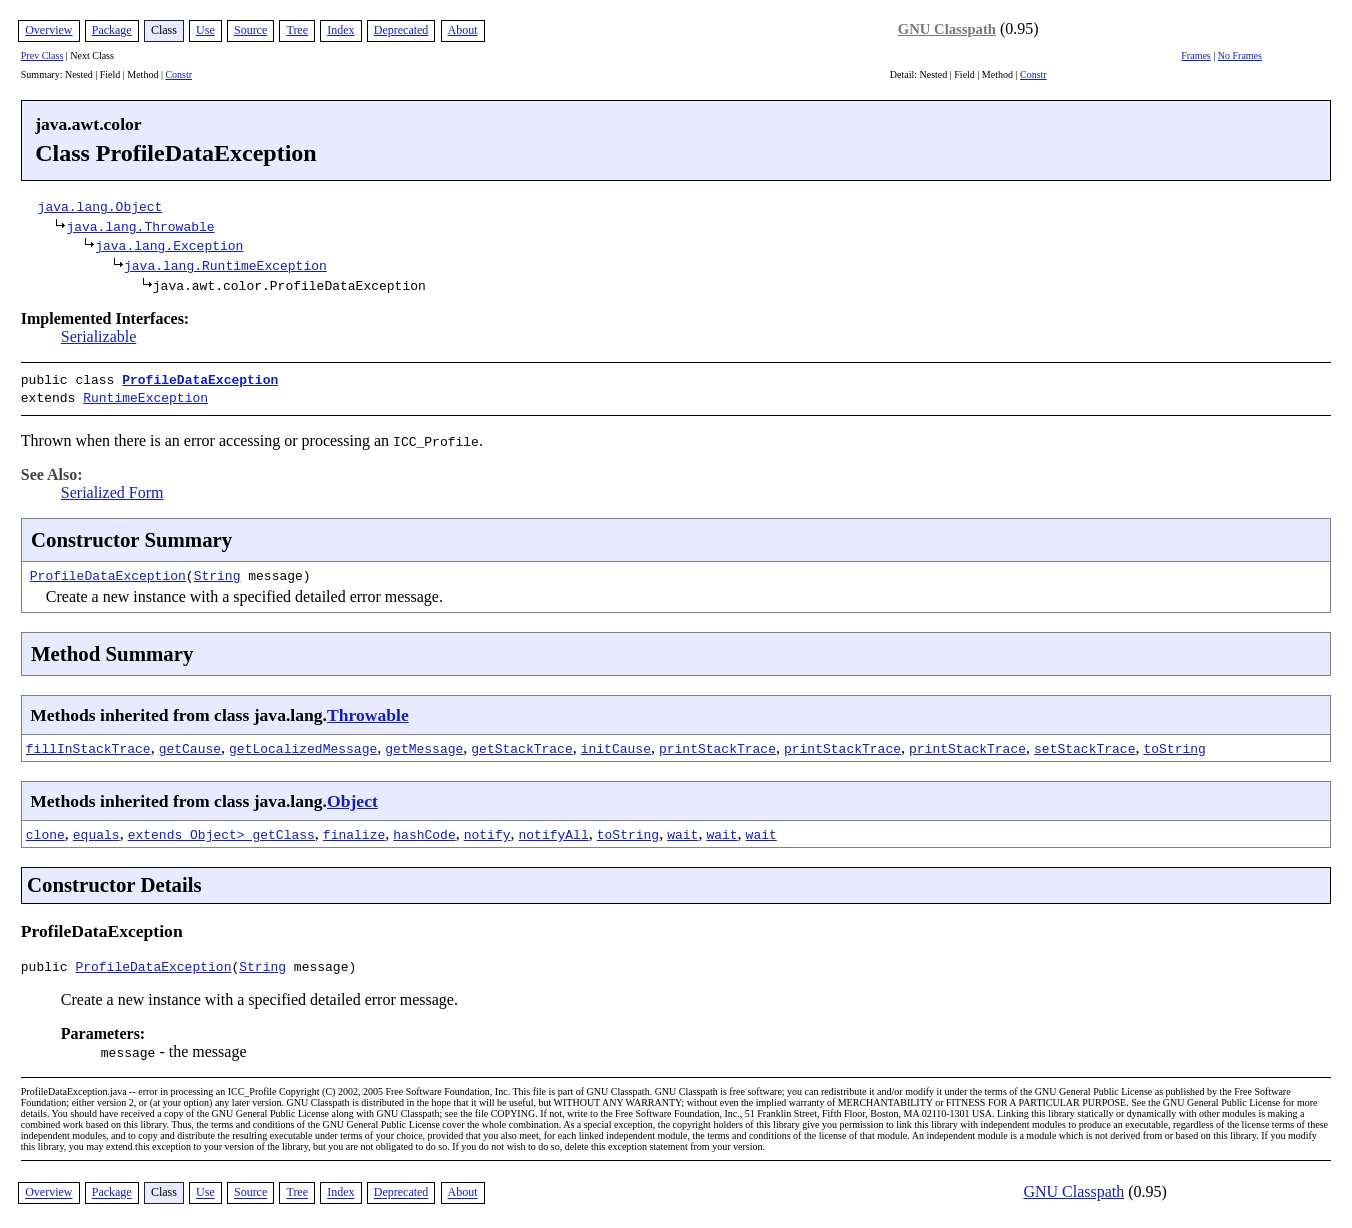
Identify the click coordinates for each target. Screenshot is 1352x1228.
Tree (297, 30)
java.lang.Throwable (140, 226)
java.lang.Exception (169, 245)
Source (250, 30)
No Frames (1240, 55)
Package (112, 30)
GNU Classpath (947, 29)
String (217, 571)
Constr (178, 74)
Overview (48, 30)
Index (340, 30)
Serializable (99, 336)
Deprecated (401, 30)
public (48, 965)
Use (205, 30)
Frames (1195, 55)
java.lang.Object (100, 206)
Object (352, 797)
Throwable (368, 711)
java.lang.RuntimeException (225, 265)
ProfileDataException (200, 379)
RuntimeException (145, 395)
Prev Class (42, 55)
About (463, 30)
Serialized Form (112, 488)
